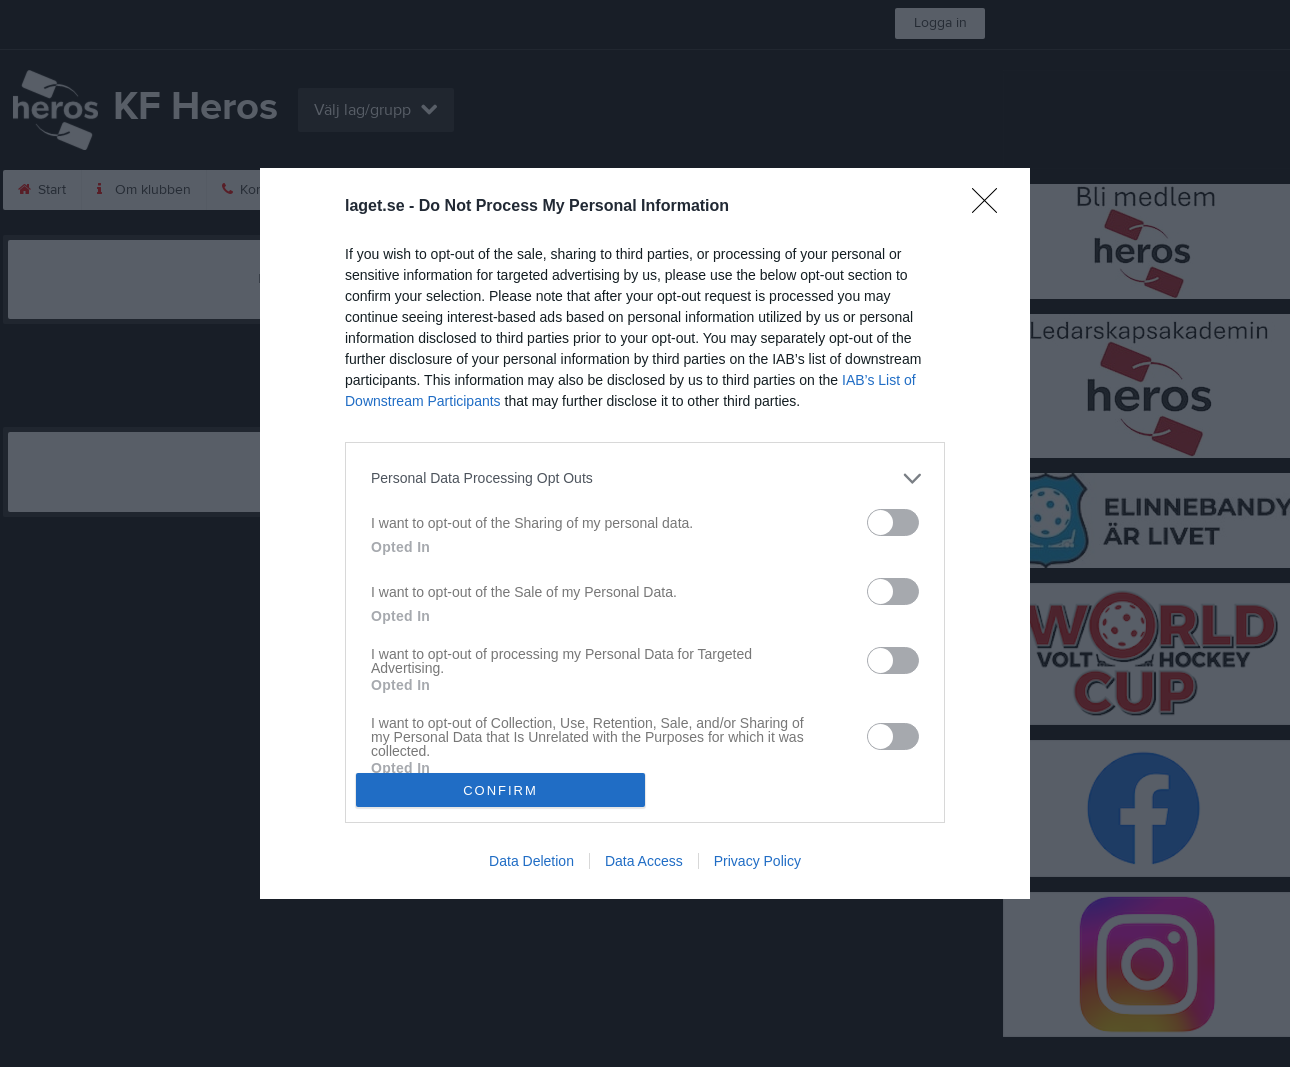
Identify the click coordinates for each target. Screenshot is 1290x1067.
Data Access (644, 861)
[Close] (991, 207)
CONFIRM (500, 790)
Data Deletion (531, 861)
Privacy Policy (757, 861)
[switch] (893, 522)
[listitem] (645, 478)
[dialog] (645, 533)
